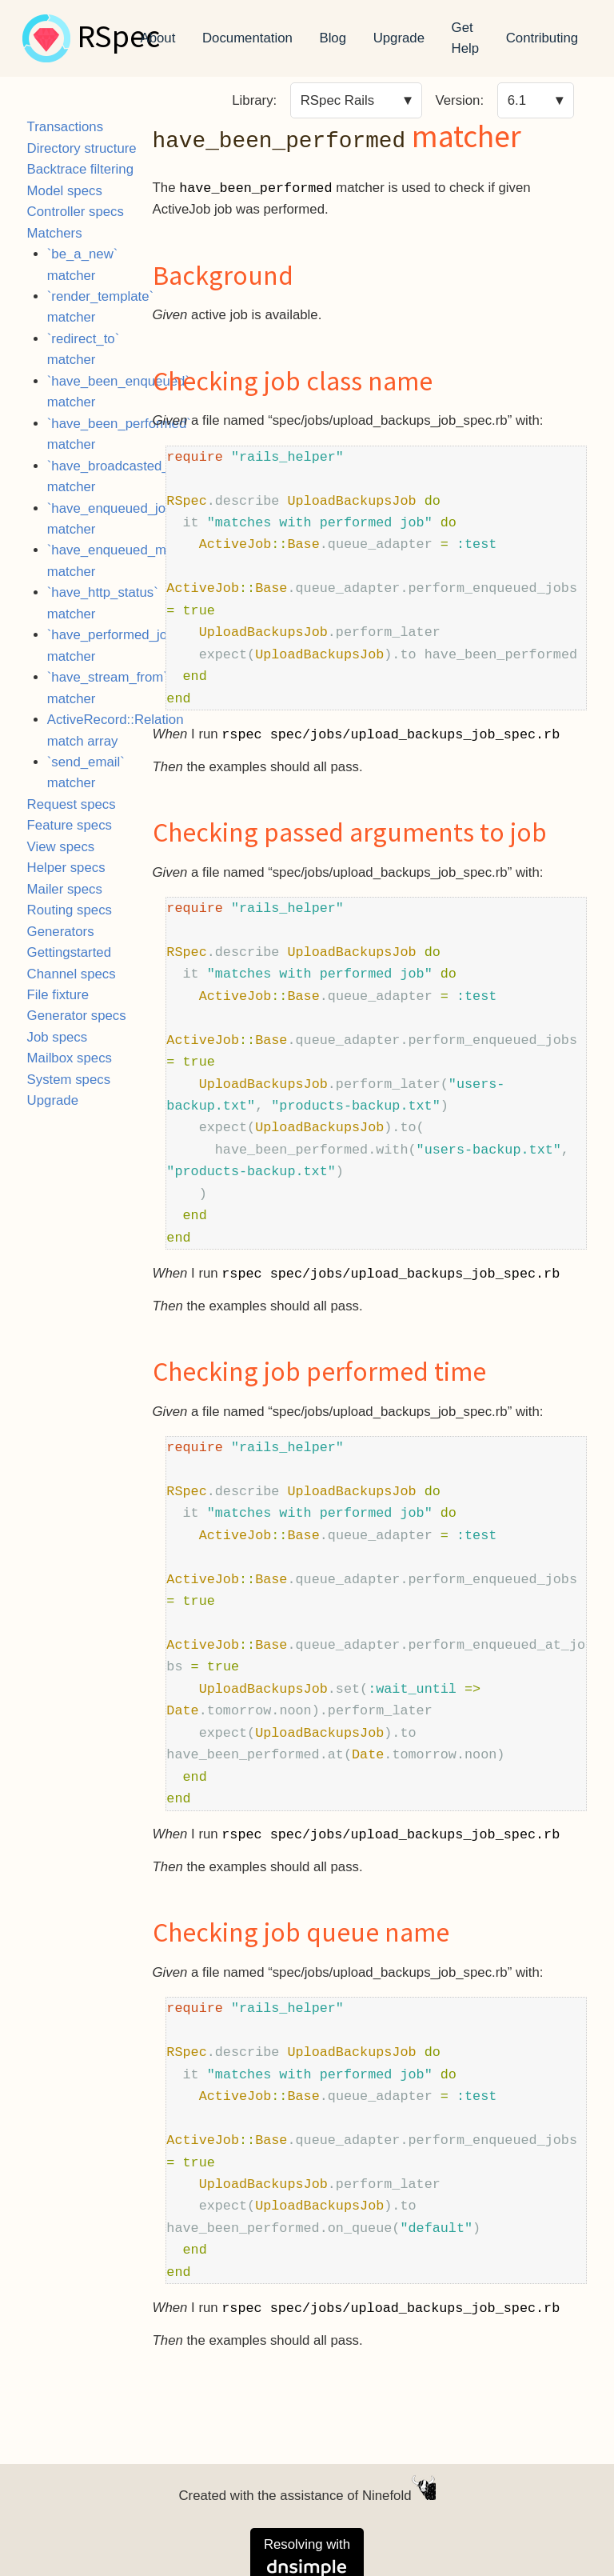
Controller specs (75, 211)
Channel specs (71, 974)
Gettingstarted (69, 952)
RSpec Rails (337, 100)
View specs (61, 846)
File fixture (58, 994)
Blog (332, 38)
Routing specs (69, 910)
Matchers (54, 233)
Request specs (71, 804)
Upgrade (399, 38)
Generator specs (76, 1015)
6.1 (517, 100)
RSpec (118, 38)
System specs (68, 1079)
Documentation (247, 38)
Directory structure (82, 148)
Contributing (542, 38)
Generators (60, 931)
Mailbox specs (69, 1058)
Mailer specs (64, 889)
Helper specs (66, 867)
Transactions (65, 126)
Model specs (64, 190)
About (158, 38)
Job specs (57, 1037)
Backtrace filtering (80, 169)
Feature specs (69, 825)
